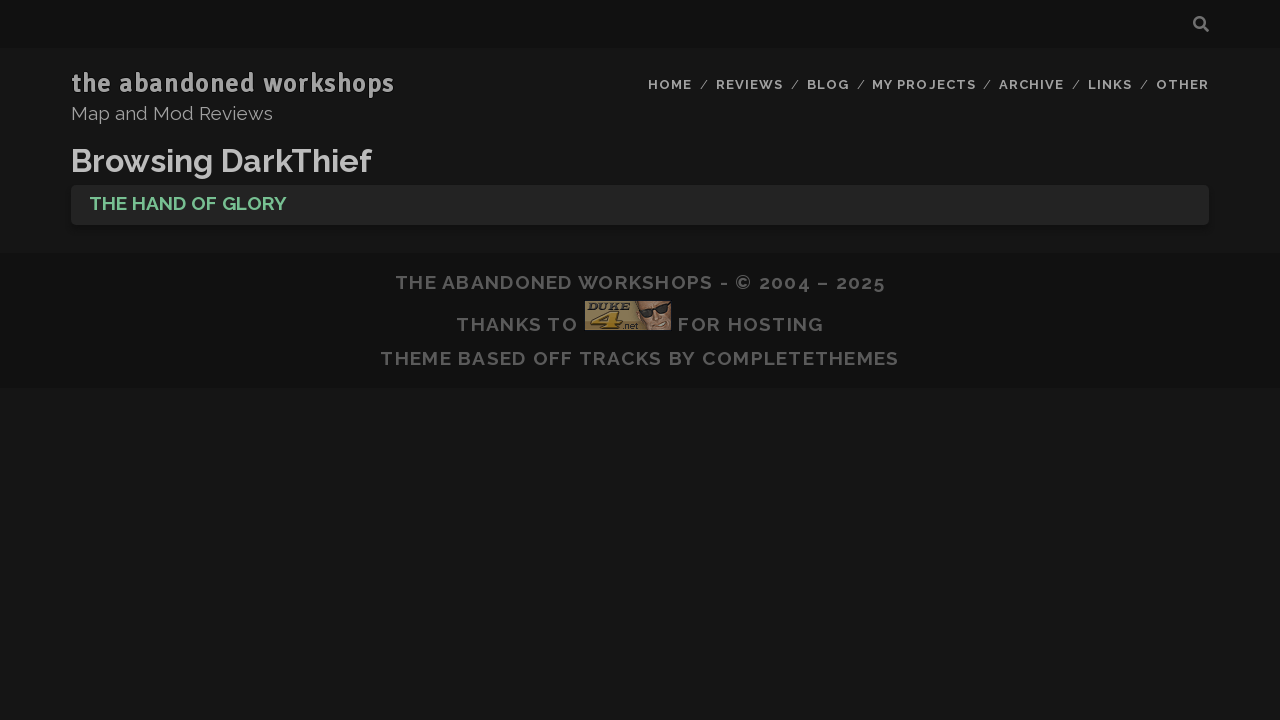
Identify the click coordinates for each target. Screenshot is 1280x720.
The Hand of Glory (188, 203)
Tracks (621, 358)
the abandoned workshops (233, 84)
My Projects (923, 84)
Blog (828, 84)
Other (1182, 84)
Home (670, 84)
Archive (1031, 84)
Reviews (749, 84)
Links (1110, 84)
